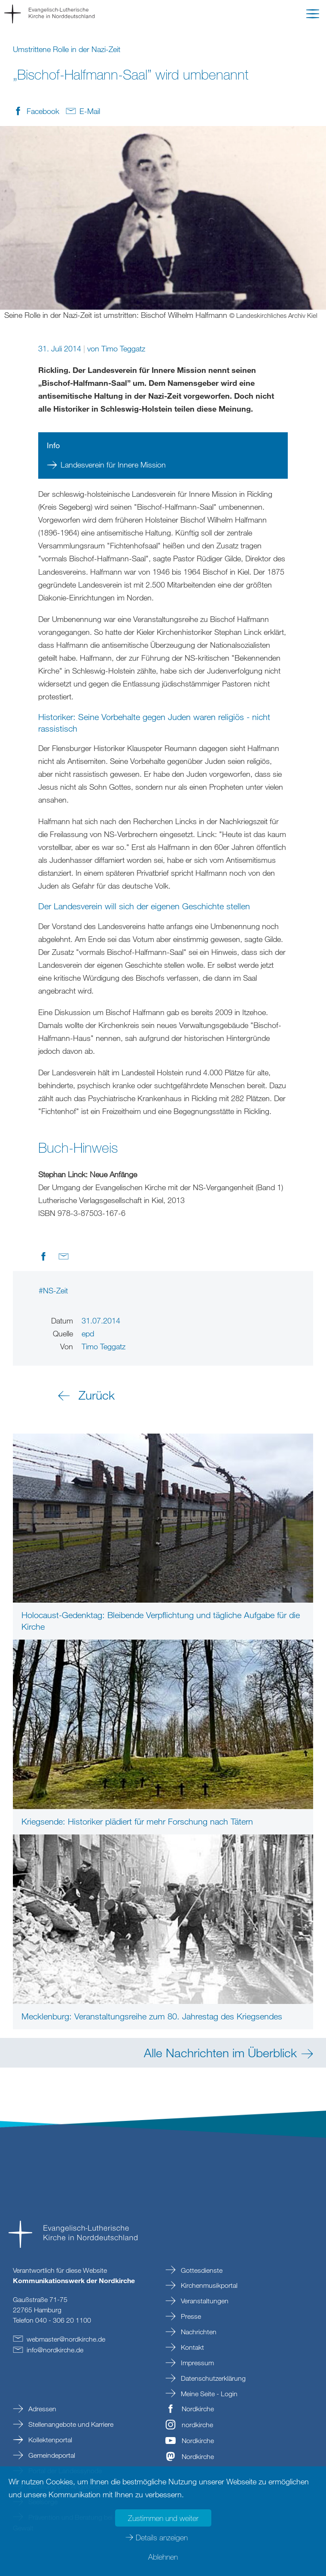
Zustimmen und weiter (163, 2518)
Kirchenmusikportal (208, 2285)
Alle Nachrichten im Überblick (220, 2052)
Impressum (196, 2363)
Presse (190, 2316)
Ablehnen (163, 2556)
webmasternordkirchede (66, 2339)
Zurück (97, 1395)
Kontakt (191, 2347)
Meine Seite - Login (208, 2393)
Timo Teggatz (123, 348)
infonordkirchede (55, 2350)
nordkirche (197, 2424)
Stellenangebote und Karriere (70, 2424)
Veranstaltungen (204, 2301)
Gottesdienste (200, 2270)
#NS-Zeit (53, 1290)
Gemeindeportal (51, 2455)
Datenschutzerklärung (212, 2378)
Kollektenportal (49, 2440)
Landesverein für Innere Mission (113, 464)
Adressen (41, 2409)
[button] (313, 15)
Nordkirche (198, 2409)
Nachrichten (197, 2332)
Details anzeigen (162, 2537)
